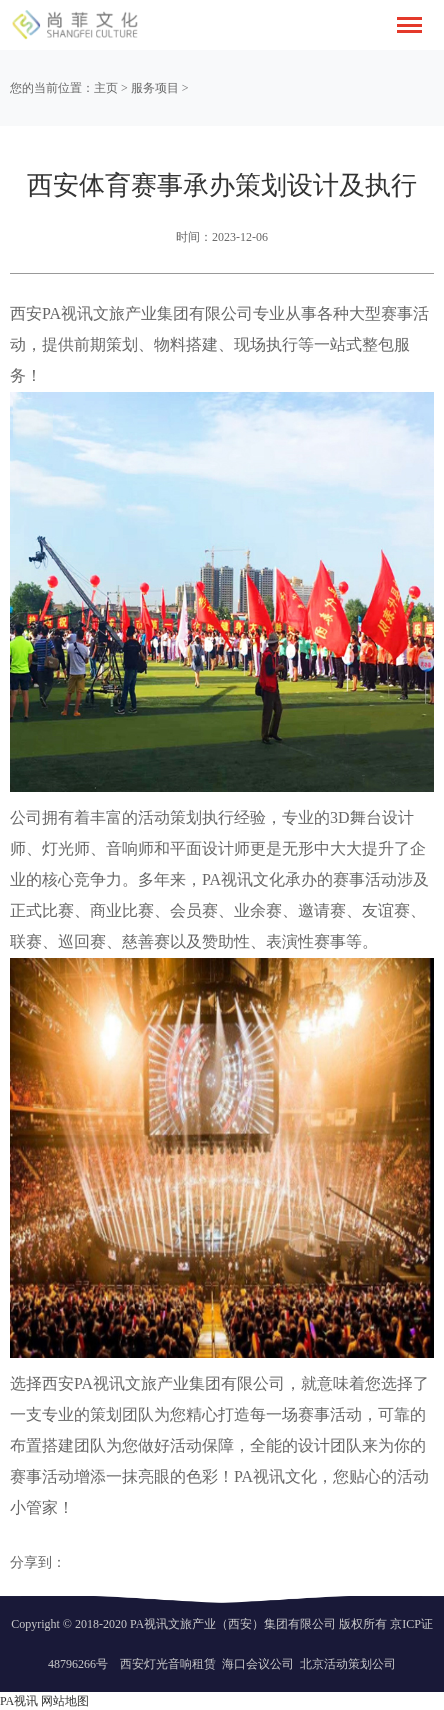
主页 (106, 88)
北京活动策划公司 (348, 1664)
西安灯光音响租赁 (168, 1664)
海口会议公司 (258, 1664)
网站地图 (65, 1701)
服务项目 (155, 88)
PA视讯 (19, 1701)
